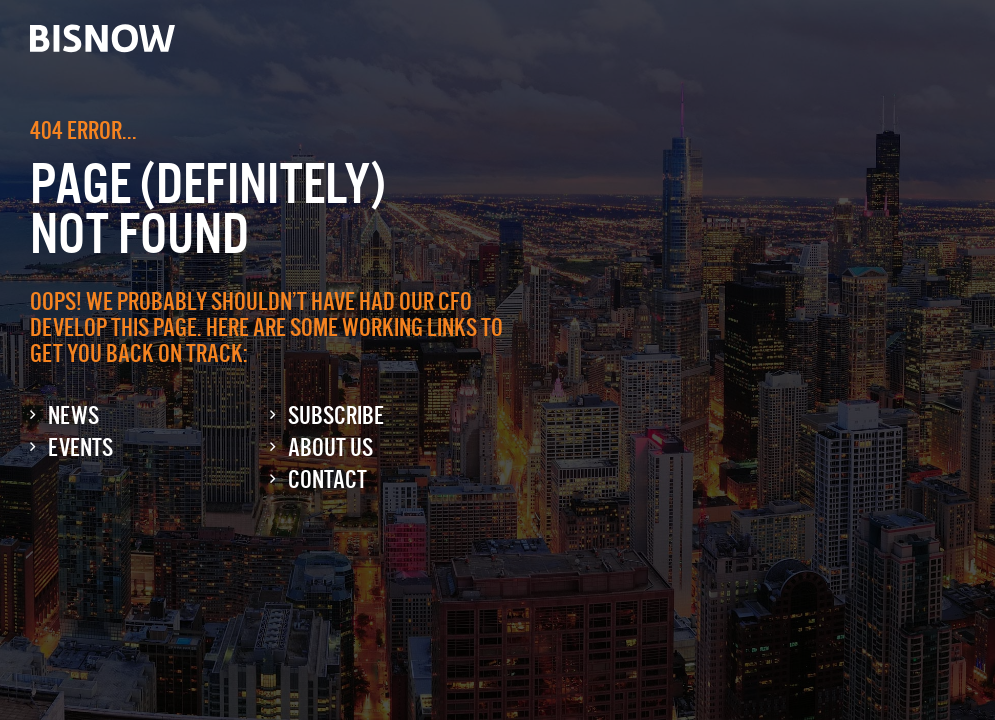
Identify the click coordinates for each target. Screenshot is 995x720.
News (73, 415)
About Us (330, 447)
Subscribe (336, 415)
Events (80, 447)
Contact (327, 479)
